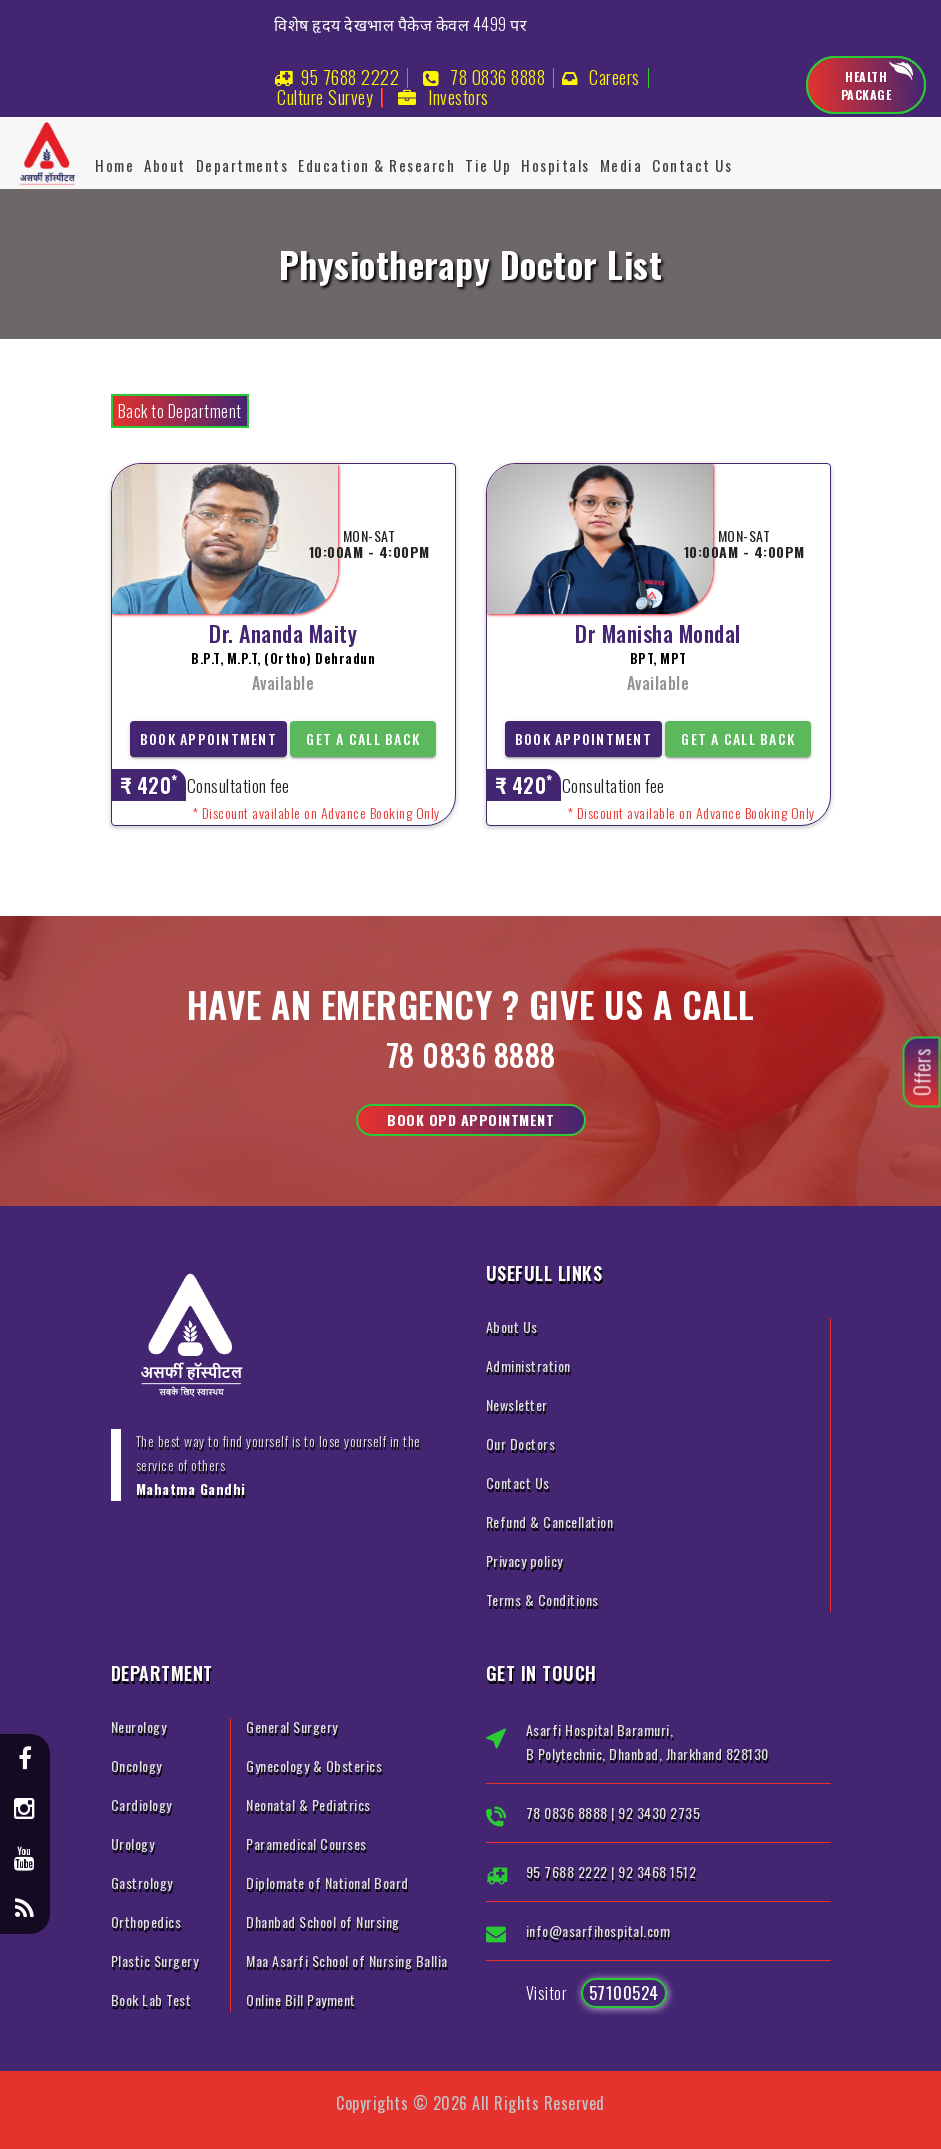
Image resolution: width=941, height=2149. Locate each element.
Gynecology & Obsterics (314, 1765)
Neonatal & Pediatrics (308, 1804)
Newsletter (517, 1404)
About (165, 165)
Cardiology (141, 1804)
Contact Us (692, 165)
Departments (242, 165)
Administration (528, 1365)
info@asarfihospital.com (598, 1930)
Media (621, 165)
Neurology (139, 1726)
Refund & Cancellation (550, 1521)
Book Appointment (208, 738)
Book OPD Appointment (470, 1119)
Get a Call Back (363, 738)
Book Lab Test (151, 1999)
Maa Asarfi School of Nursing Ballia (347, 1960)
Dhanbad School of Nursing (323, 1921)
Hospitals (555, 165)
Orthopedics (146, 1921)
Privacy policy (524, 1560)
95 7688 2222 (350, 77)
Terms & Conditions (542, 1599)
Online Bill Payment (301, 1999)
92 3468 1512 (657, 1871)
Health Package (866, 85)
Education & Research (376, 165)
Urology (133, 1843)
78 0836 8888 (497, 77)
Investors (458, 97)
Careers (614, 77)
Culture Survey (325, 97)
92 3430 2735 (659, 1812)
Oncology (136, 1765)
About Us (512, 1326)
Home (114, 165)
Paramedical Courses (306, 1843)
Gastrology (142, 1882)
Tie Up (488, 165)
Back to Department (180, 411)
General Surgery (292, 1726)
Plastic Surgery (155, 1960)
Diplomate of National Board (327, 1882)
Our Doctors (521, 1443)
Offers (922, 1072)
